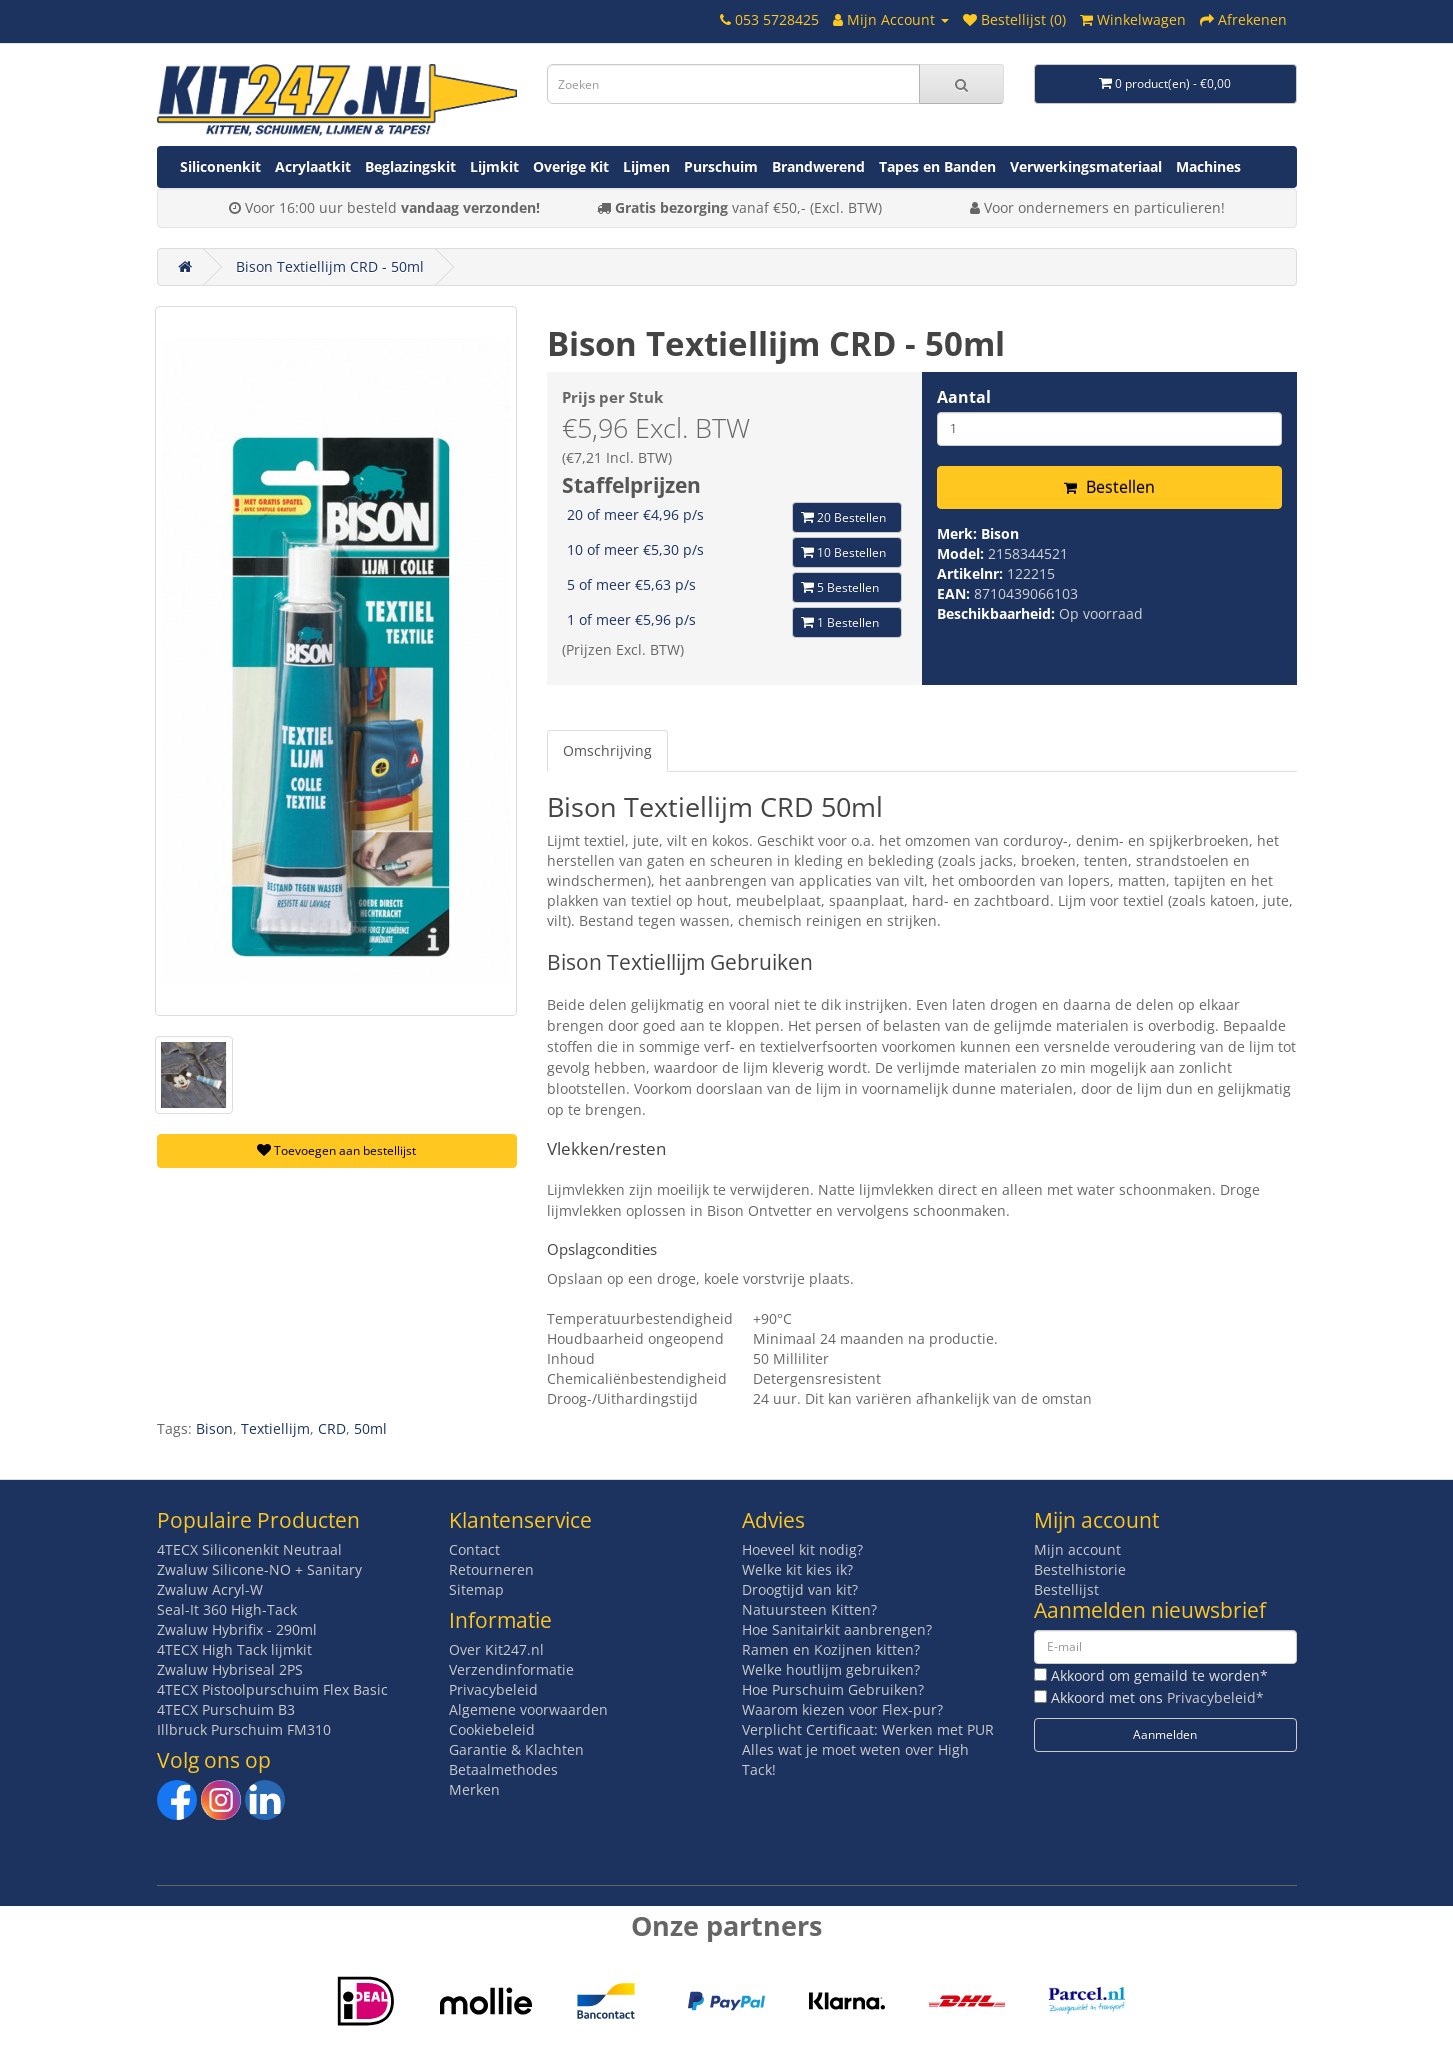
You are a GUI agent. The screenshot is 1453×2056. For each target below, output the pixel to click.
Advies (773, 1520)
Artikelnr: (972, 573)
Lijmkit (494, 166)
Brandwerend (818, 166)
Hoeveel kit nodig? (802, 1549)
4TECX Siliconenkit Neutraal (249, 1549)
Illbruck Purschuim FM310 (244, 1729)
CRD (332, 1428)
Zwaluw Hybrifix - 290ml (237, 1629)
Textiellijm (275, 1428)
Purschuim (721, 166)
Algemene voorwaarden (528, 1709)
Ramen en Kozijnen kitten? (831, 1649)
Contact (474, 1549)
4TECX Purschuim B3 (226, 1709)
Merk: (959, 533)
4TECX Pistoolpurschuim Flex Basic (272, 1689)
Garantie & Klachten (516, 1749)
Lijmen (646, 166)
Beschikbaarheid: (998, 613)
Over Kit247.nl (496, 1649)
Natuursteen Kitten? (809, 1609)
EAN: (955, 593)
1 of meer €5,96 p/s (631, 619)
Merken (474, 1789)
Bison (1000, 533)
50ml (370, 1428)
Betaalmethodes (503, 1769)
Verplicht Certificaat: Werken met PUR (868, 1729)
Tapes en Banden (937, 166)
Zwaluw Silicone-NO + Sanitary (259, 1569)
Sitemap (476, 1589)
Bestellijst (1066, 1589)
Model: (962, 553)
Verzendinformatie (511, 1669)
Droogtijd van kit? (800, 1589)
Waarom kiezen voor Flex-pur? (842, 1709)
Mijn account (1077, 1549)
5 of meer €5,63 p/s (631, 584)
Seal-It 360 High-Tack (227, 1609)
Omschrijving (607, 750)
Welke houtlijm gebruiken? (831, 1669)
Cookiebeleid (492, 1729)
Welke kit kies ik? (797, 1569)
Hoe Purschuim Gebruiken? (833, 1689)
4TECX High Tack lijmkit (234, 1649)
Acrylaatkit (313, 166)
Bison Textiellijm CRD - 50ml (330, 266)
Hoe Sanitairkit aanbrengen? (837, 1629)
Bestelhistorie (1080, 1569)
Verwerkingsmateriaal (1086, 166)
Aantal (964, 397)
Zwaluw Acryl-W (210, 1589)
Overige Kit (571, 166)
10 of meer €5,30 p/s (635, 549)
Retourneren (491, 1569)
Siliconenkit (220, 166)
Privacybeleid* (1215, 1697)
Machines (1208, 166)
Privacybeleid (493, 1689)
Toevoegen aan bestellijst (336, 1150)
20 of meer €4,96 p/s (635, 514)
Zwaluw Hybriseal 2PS (230, 1669)
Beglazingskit (410, 166)
